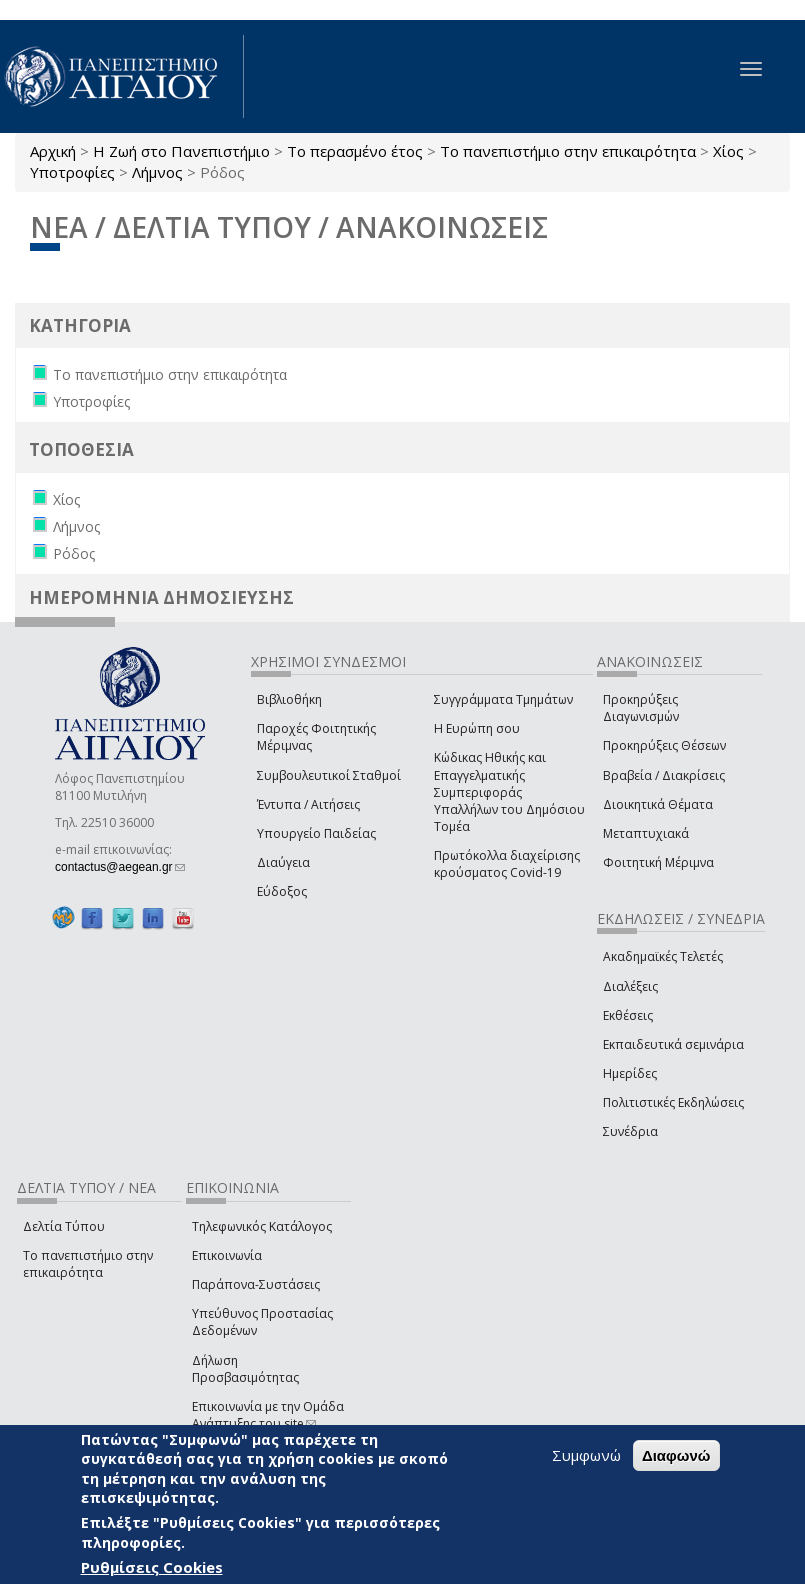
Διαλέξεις (630, 986)
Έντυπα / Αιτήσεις (308, 804)
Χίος (728, 151)
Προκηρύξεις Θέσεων (664, 745)
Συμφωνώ (586, 1455)
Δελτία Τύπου (64, 1226)
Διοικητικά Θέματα (658, 804)
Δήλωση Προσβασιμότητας (245, 1369)
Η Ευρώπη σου (477, 728)
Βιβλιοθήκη (289, 699)
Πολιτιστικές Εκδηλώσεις (673, 1102)
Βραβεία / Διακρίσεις (664, 775)
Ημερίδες (630, 1073)
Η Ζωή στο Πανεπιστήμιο (181, 151)
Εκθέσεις (628, 1015)
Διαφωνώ (676, 1455)
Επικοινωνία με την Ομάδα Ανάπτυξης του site (268, 1415)
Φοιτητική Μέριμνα (658, 862)
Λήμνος (157, 172)
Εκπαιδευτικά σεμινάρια (673, 1044)
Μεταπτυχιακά (646, 833)
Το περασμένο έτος (355, 151)
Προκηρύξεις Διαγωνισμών (641, 708)
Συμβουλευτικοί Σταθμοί (329, 775)
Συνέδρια (630, 1131)
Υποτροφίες (72, 172)
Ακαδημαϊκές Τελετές (663, 956)
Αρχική (53, 151)
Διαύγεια (283, 862)
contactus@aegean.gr (120, 867)
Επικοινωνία (227, 1255)
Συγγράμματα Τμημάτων (503, 699)
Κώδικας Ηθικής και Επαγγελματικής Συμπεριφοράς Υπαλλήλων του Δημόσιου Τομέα (509, 792)
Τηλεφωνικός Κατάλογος (262, 1226)
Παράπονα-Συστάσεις (256, 1284)
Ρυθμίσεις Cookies (152, 1567)
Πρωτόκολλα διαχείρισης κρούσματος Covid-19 (507, 864)
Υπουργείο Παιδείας (316, 833)
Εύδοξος (282, 891)
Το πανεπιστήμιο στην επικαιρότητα (568, 151)
